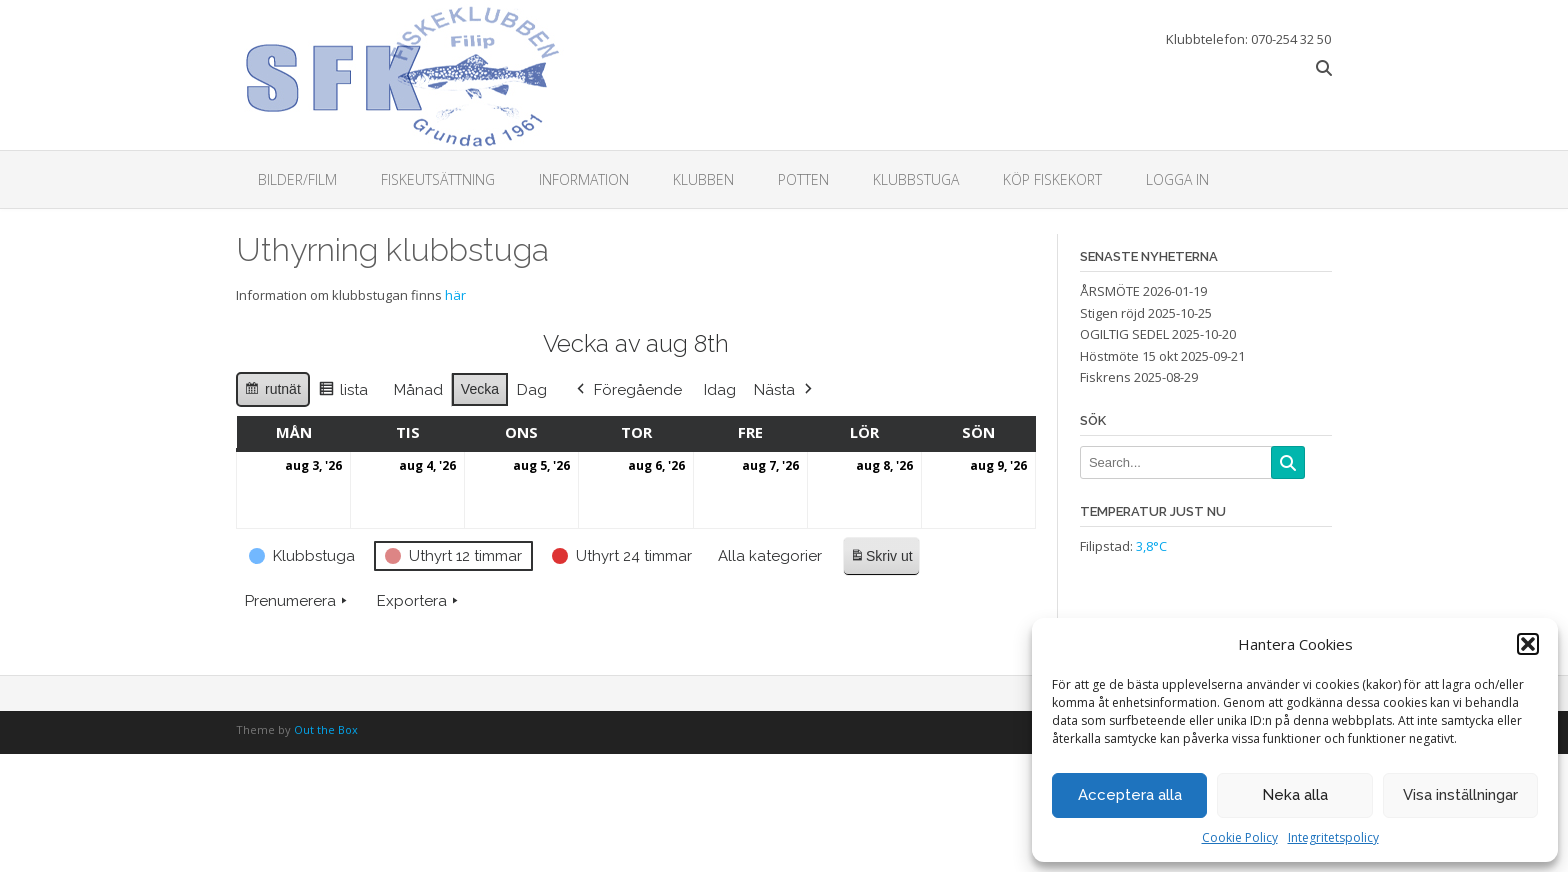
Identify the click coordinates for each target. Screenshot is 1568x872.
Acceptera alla (1130, 795)
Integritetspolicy (1333, 837)
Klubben (703, 179)
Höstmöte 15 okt (1129, 356)
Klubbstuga (916, 179)
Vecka (480, 388)
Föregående (627, 389)
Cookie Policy (1240, 837)
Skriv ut (881, 558)
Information (584, 179)
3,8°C (1151, 546)
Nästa (785, 389)
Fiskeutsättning (438, 179)
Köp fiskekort (1052, 179)
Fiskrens (1105, 377)
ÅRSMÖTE (1110, 291)
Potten (803, 179)
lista (343, 391)
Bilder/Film (297, 179)
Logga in (1177, 179)
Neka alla (1295, 795)
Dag (532, 389)
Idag (720, 389)
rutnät (272, 391)
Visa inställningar (1460, 795)
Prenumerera (298, 600)
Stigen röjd (1112, 313)
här (455, 295)
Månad (418, 389)
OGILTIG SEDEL (1124, 334)
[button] (1528, 644)
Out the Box (326, 729)
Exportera (419, 600)
